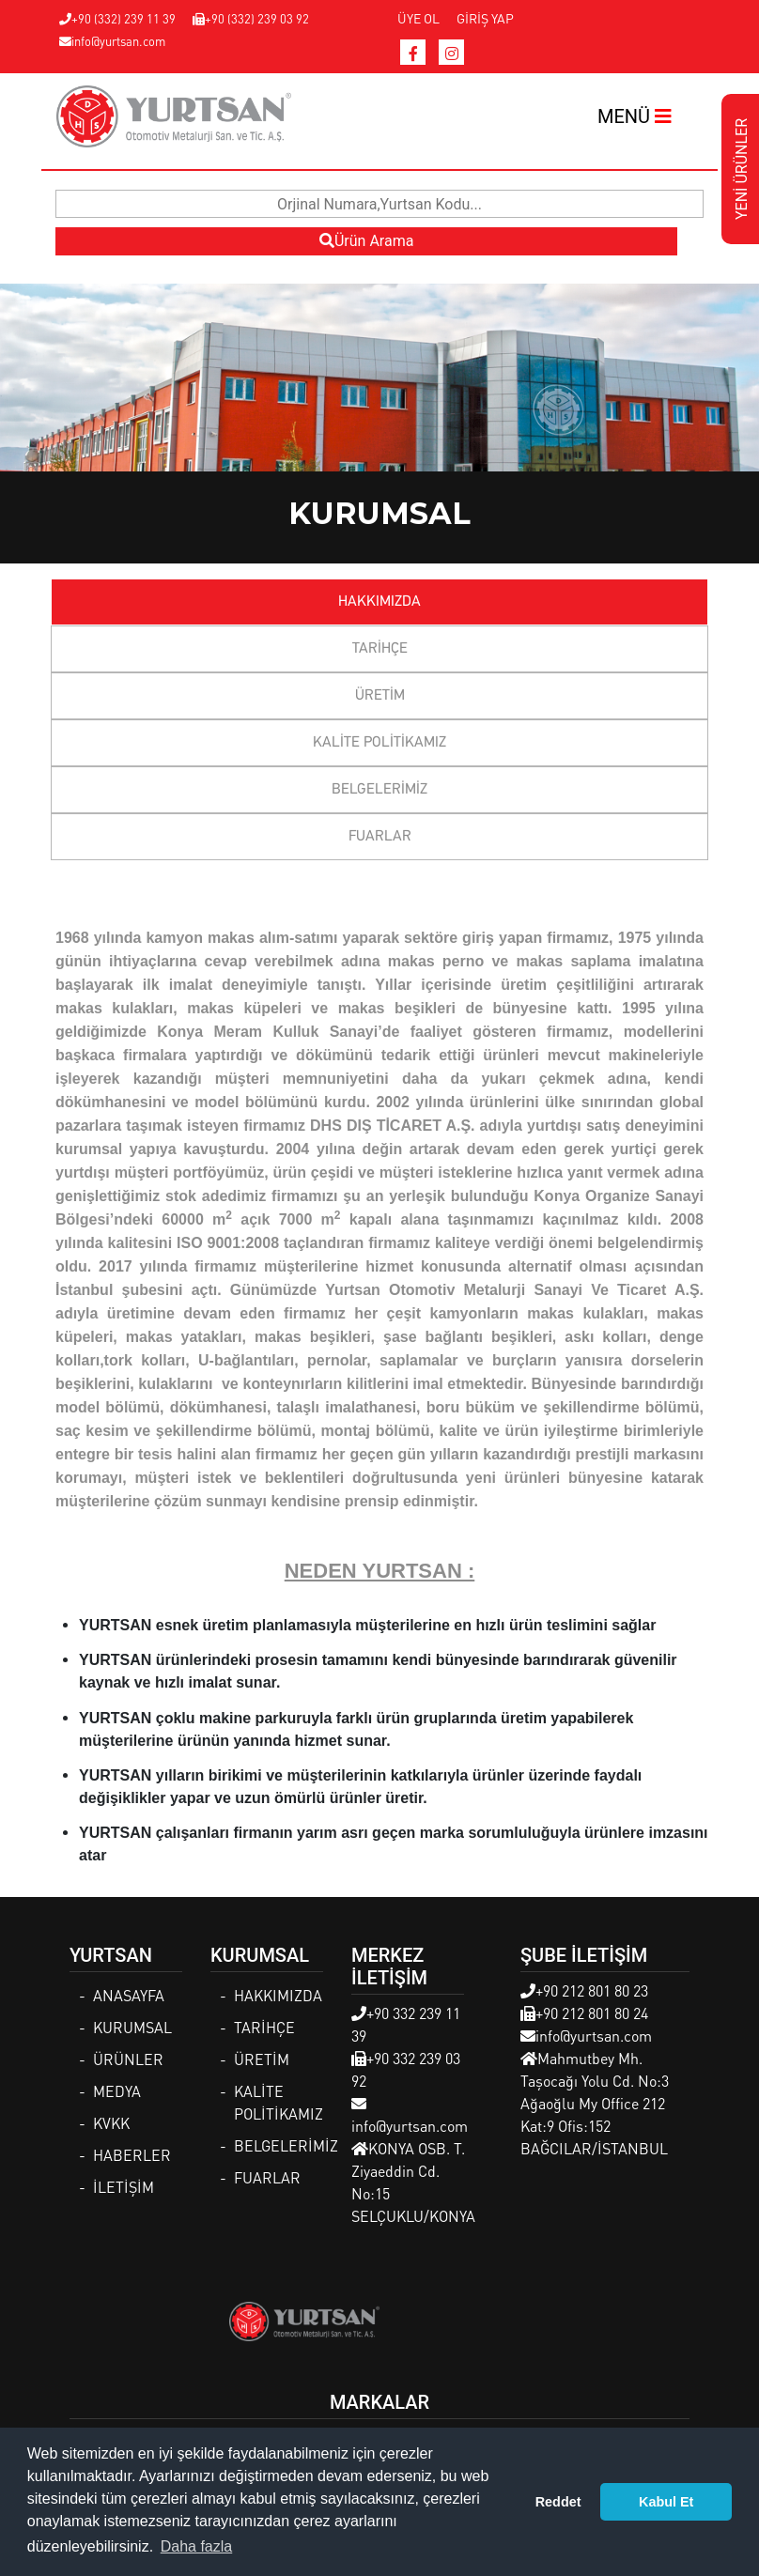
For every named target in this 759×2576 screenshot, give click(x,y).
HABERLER (132, 2155)
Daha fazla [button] (197, 2546)
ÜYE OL (418, 17)
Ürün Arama (366, 241)
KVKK (111, 2123)
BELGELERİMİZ (379, 789)
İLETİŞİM (123, 2187)
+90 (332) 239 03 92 (251, 18)
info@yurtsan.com (112, 41)
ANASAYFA (128, 1995)
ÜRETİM (380, 695)
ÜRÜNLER (128, 2059)
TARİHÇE (380, 648)
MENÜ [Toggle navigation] (634, 116)
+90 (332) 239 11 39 (117, 18)
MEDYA (117, 2091)
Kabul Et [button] (666, 2501)
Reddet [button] (558, 2501)
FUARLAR (380, 836)
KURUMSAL (132, 2027)
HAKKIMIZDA (379, 601)
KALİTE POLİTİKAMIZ (379, 742)
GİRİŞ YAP (485, 17)
